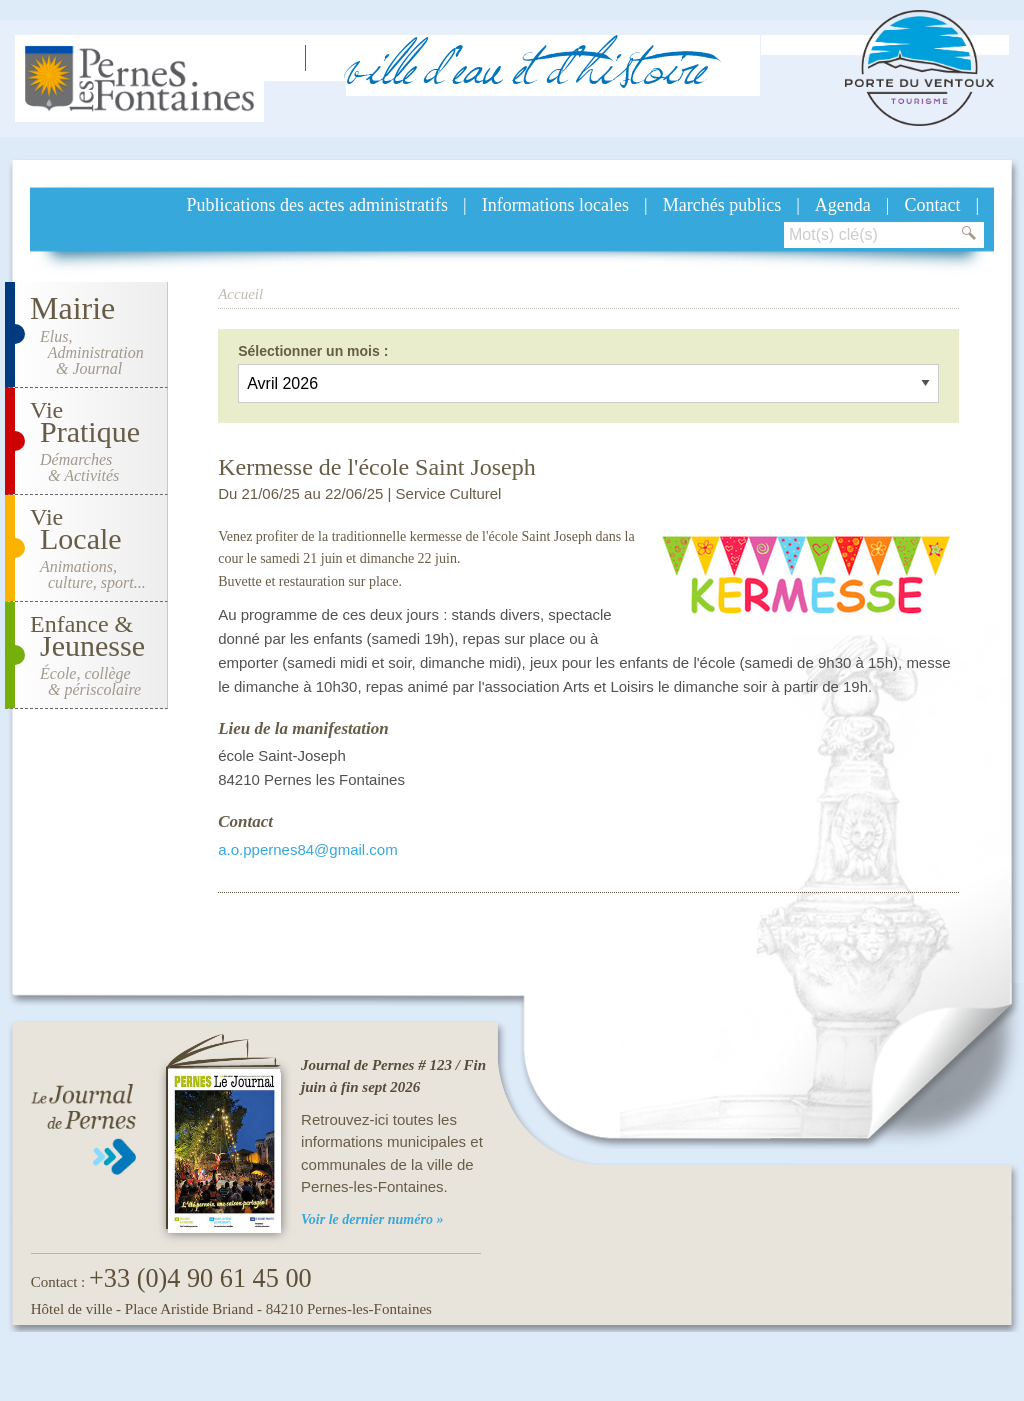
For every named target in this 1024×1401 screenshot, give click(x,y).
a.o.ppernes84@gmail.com (308, 849)
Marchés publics (722, 205)
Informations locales (555, 205)
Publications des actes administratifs (317, 205)
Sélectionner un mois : (313, 351)
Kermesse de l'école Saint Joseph (377, 467)
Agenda (843, 205)
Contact (932, 205)
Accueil (240, 294)
